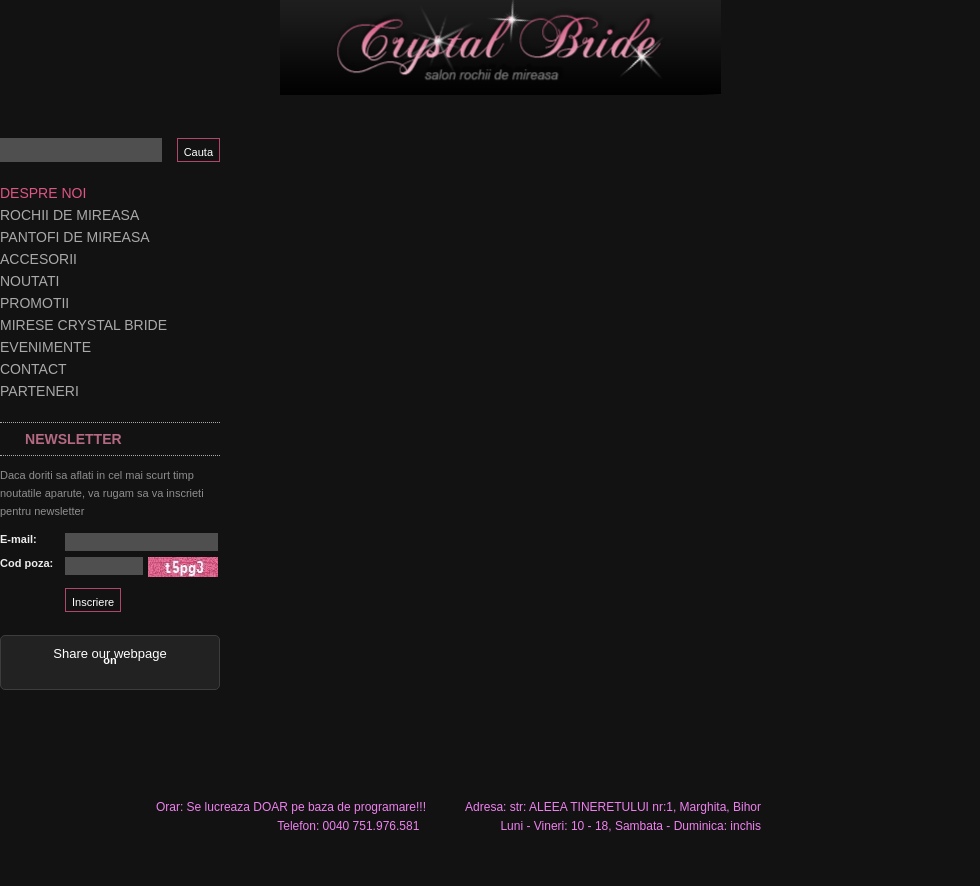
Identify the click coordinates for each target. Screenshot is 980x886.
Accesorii (38, 259)
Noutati (29, 281)
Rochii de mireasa (69, 215)
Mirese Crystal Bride (83, 325)
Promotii (34, 303)
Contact (33, 369)
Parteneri (39, 391)
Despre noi (43, 193)
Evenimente (45, 347)
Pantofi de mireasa (75, 237)
